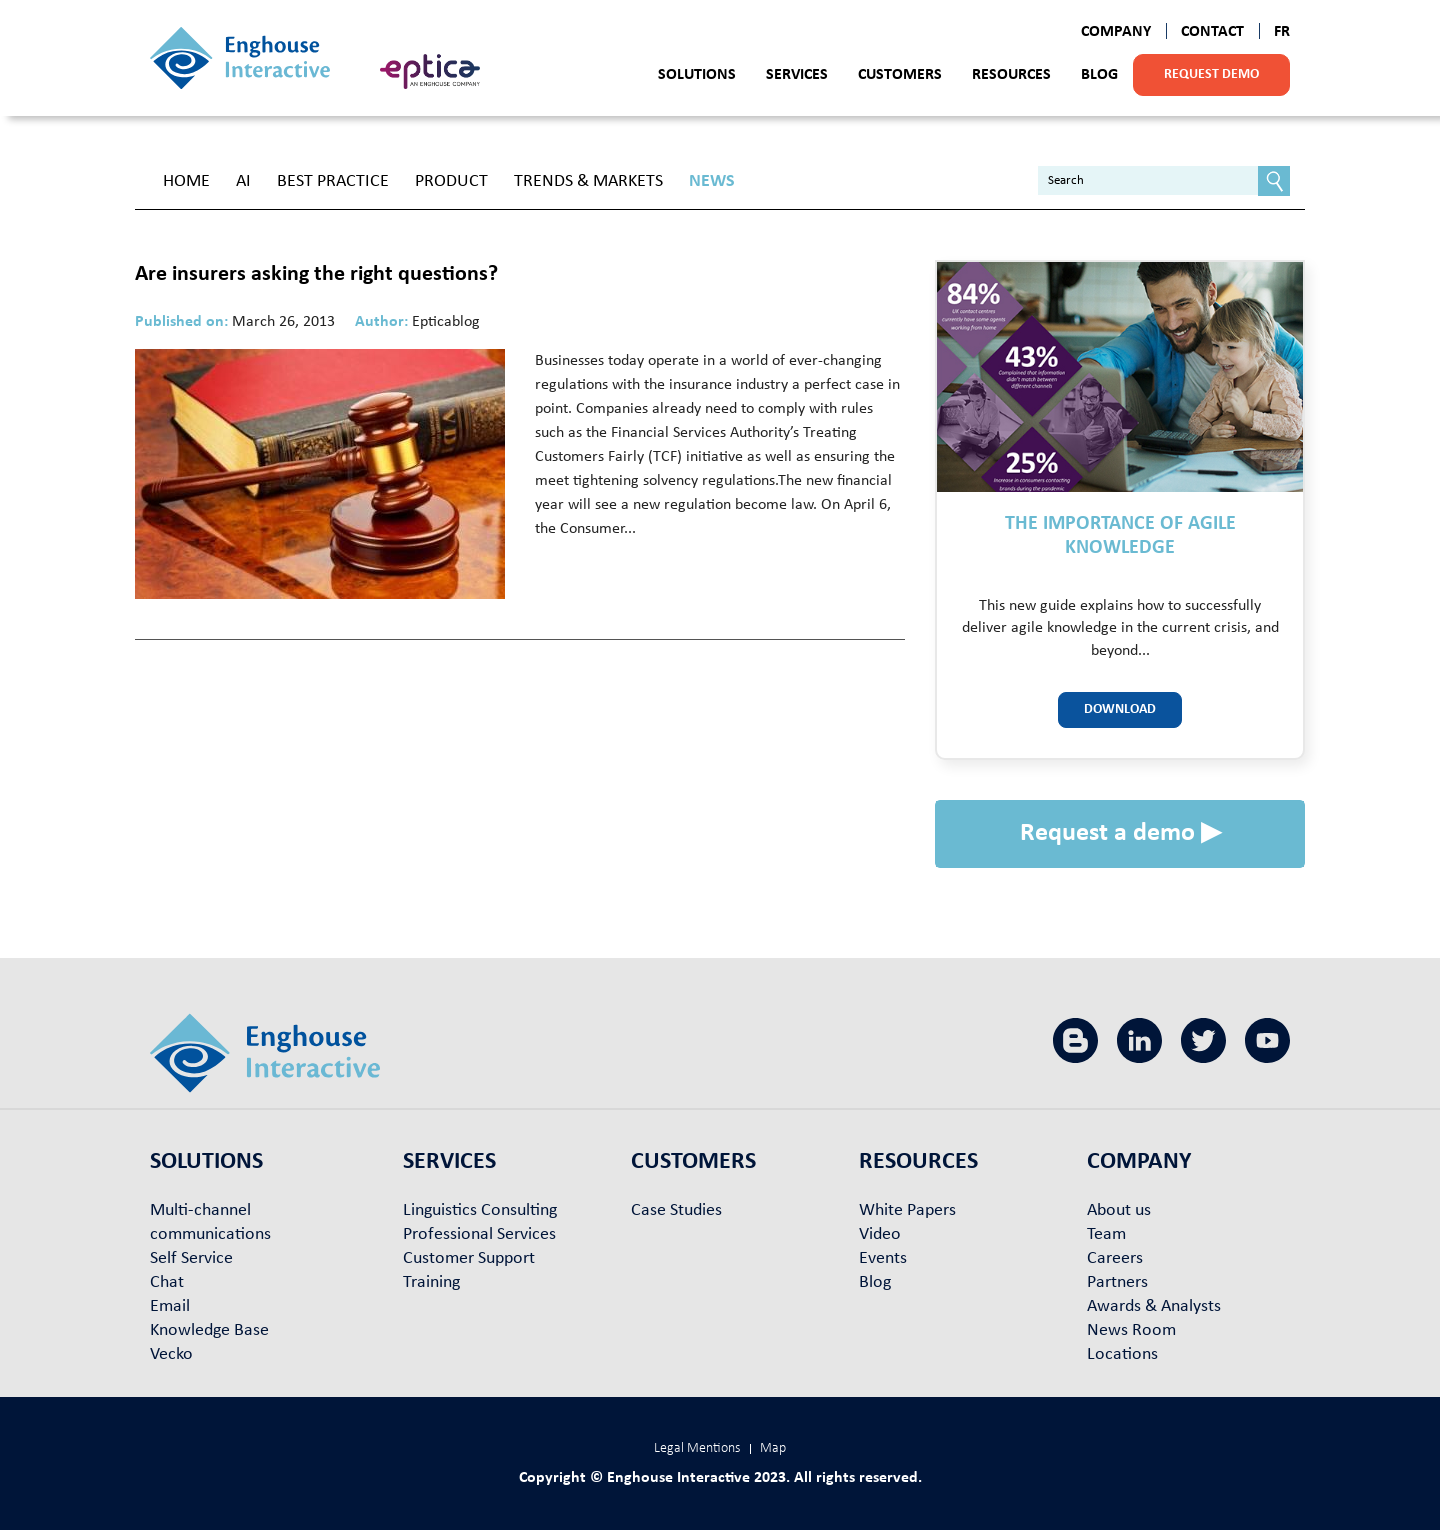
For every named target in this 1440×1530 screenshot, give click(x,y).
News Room (1131, 1330)
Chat (167, 1282)
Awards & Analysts (1154, 1306)
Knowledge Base (209, 1330)
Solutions (697, 75)
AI (243, 181)
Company (1116, 32)
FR (1282, 32)
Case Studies (676, 1210)
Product (451, 181)
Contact (1212, 32)
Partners (1117, 1282)
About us (1119, 1210)
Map (773, 1448)
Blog (1099, 75)
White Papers (907, 1210)
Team (1106, 1234)
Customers (900, 75)
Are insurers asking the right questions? (316, 274)
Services (797, 75)
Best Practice (333, 181)
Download (1120, 709)
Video (880, 1234)
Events (883, 1258)
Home (186, 181)
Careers (1115, 1258)
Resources (1011, 75)
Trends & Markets (588, 181)
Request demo (1211, 74)
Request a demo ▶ (1120, 833)
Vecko (171, 1354)
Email (170, 1306)
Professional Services (479, 1234)
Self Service (191, 1258)
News (712, 181)
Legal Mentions (697, 1448)
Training (431, 1282)
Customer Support (469, 1258)
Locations (1122, 1354)
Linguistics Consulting (480, 1210)
